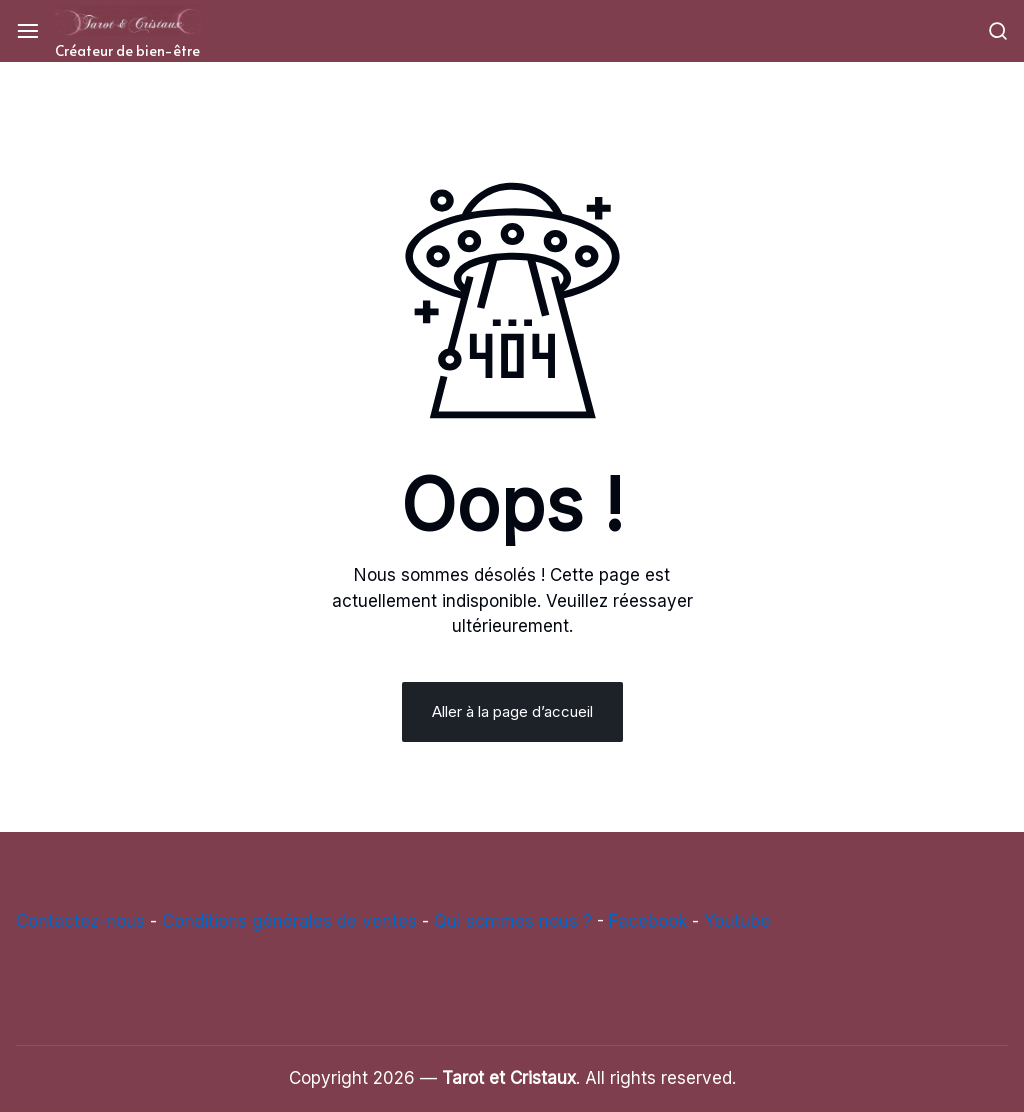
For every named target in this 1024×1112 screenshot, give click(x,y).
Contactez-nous (80, 921)
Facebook (648, 921)
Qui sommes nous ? (513, 921)
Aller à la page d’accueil (512, 711)
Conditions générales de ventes (289, 921)
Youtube (737, 921)
